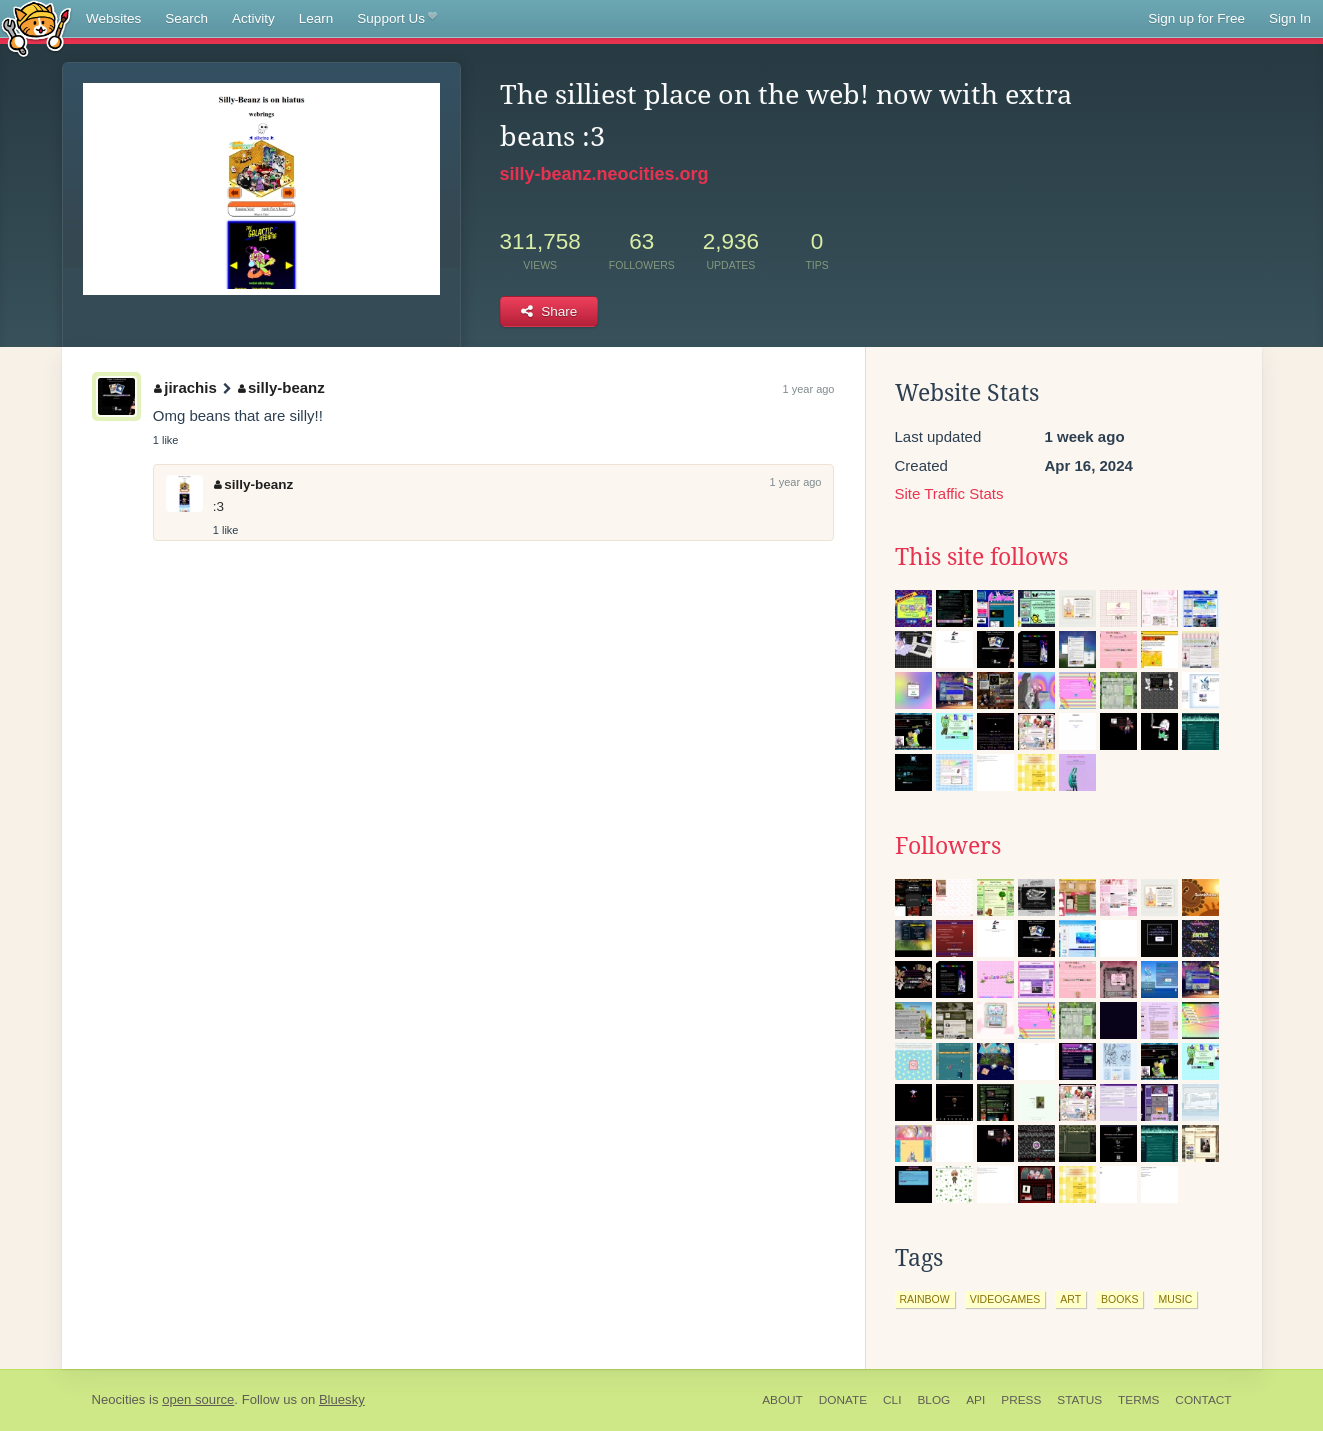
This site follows (981, 557)
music (1175, 1299)
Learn (316, 18)
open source (198, 1399)
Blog (933, 1400)
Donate (843, 1400)
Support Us (396, 19)
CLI (892, 1400)
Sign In (1290, 18)
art (1070, 1299)
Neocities (119, 1399)
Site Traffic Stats (949, 493)
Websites (113, 18)
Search (186, 18)
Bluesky (342, 1399)
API (975, 1400)
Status (1079, 1400)
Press (1021, 1400)
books (1119, 1299)
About (782, 1400)
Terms (1138, 1400)
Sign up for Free (1196, 18)
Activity (253, 18)
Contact (1203, 1400)
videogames (1005, 1299)
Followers (948, 846)
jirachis (185, 387)
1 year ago (809, 389)
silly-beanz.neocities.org (604, 174)
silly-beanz (281, 387)
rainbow (925, 1299)
